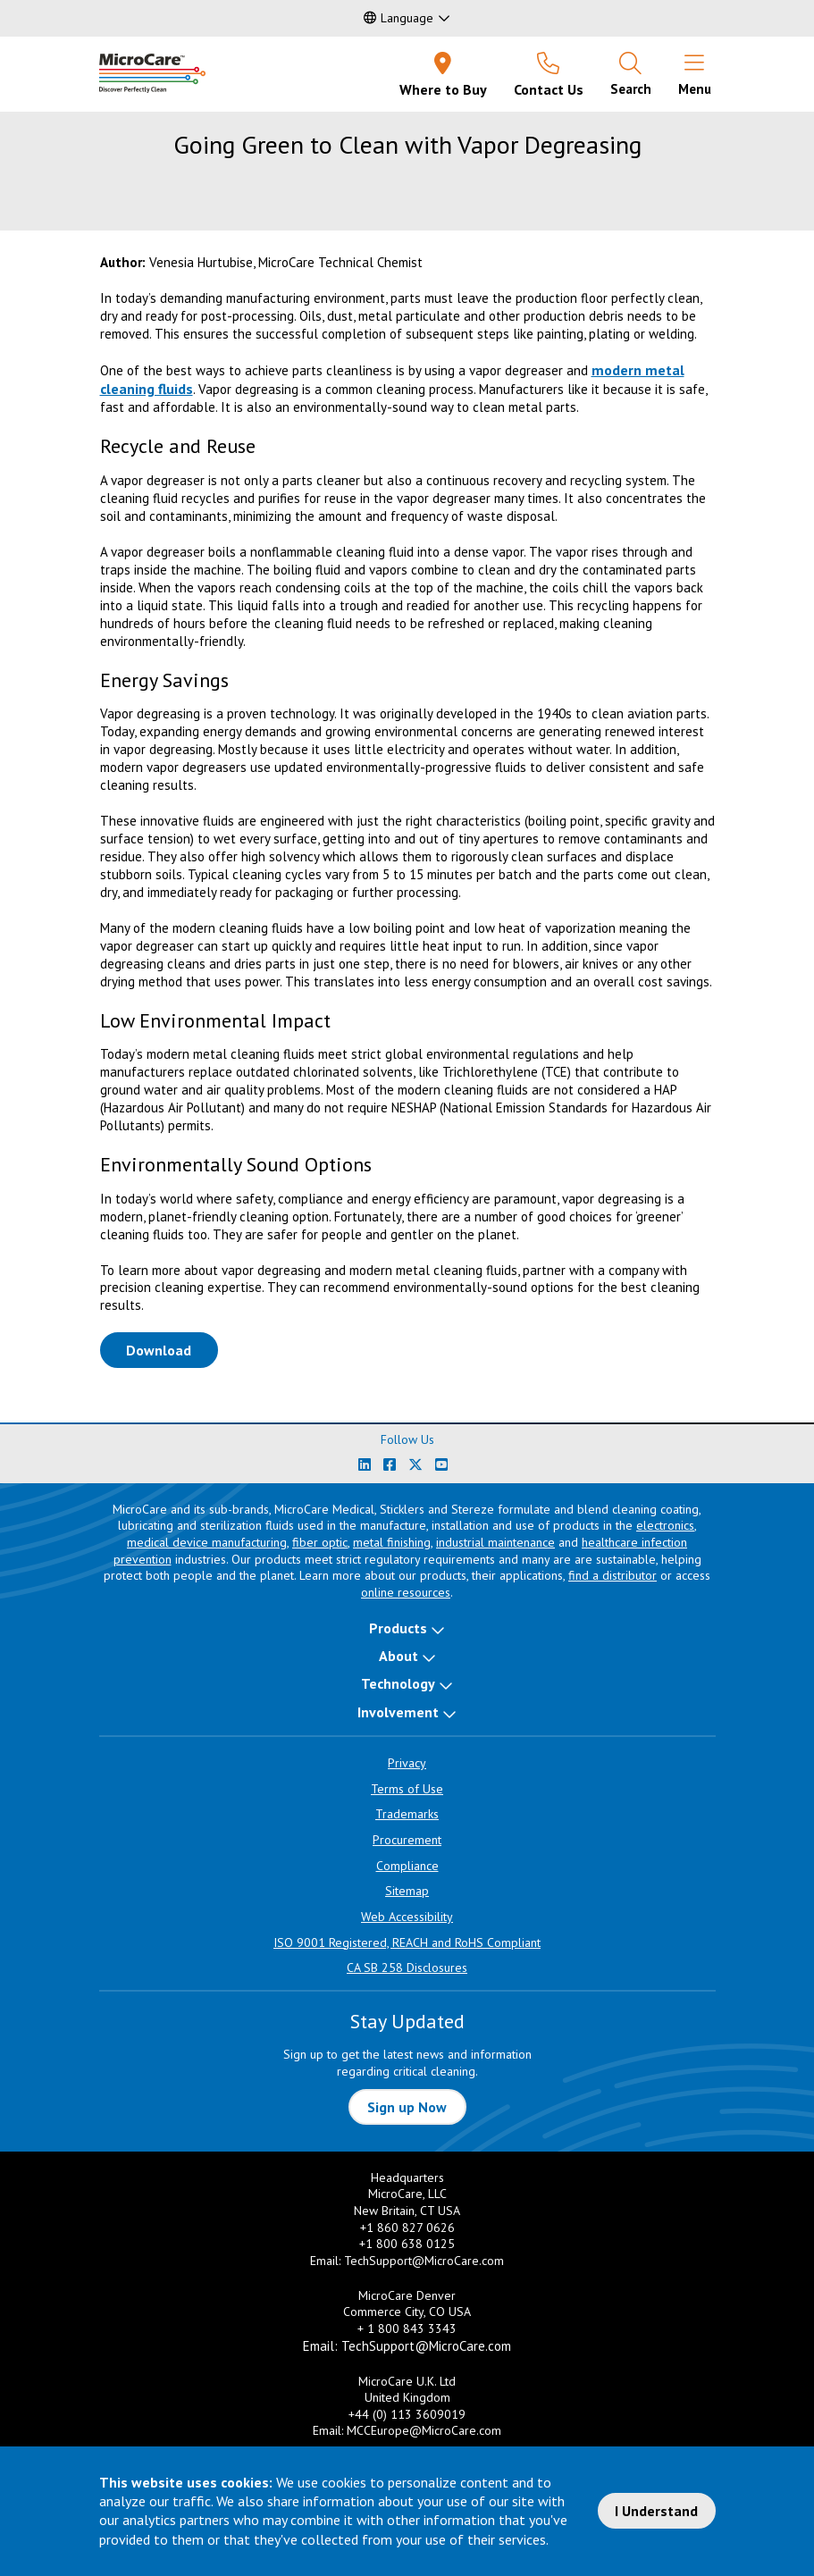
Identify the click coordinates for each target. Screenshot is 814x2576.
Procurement (407, 1840)
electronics (665, 1525)
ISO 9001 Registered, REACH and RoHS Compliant (407, 1942)
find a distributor (612, 1575)
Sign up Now (407, 2107)
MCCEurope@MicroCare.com (424, 2430)
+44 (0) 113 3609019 (407, 2414)
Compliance (407, 1866)
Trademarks (407, 1814)
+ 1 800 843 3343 (407, 2328)
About (398, 1656)
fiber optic (320, 1542)
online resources (405, 1592)
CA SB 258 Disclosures (407, 1967)
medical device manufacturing (207, 1542)
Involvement (398, 1712)
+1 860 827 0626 (407, 2227)
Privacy (407, 1763)
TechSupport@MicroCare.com (424, 2261)
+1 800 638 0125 (407, 2244)
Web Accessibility (407, 1917)
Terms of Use (407, 1789)
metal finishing (392, 1542)
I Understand (656, 2511)
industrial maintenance (495, 1542)
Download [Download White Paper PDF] (172, 1348)
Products (398, 1628)
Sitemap (407, 1891)
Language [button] (398, 18)
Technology (398, 1683)
